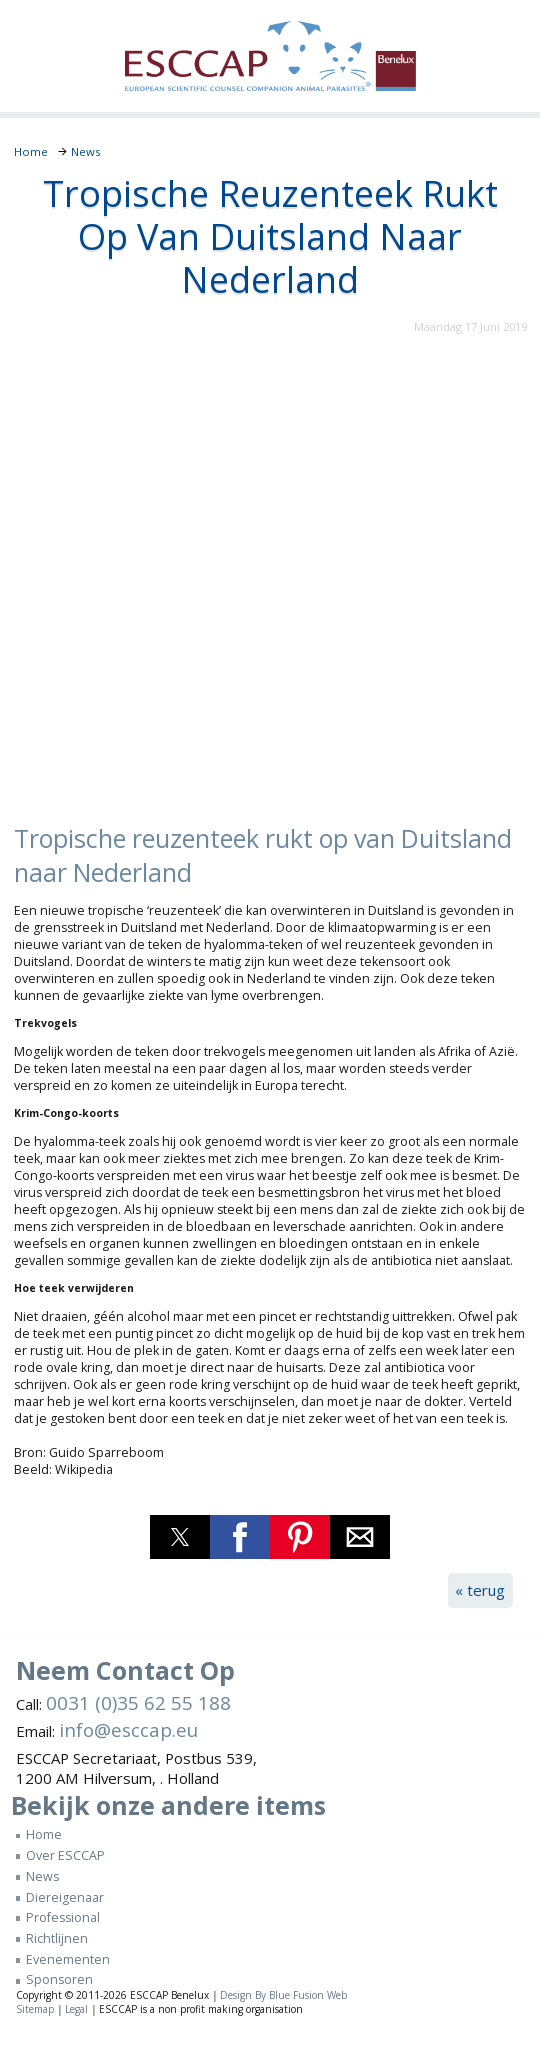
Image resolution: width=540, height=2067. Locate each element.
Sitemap (35, 2009)
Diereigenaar (65, 1897)
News (42, 1876)
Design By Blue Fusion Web (283, 1995)
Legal (76, 2009)
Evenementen (68, 1959)
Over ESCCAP (65, 1855)
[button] (180, 1537)
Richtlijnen (57, 1938)
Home (44, 1834)
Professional (63, 1917)
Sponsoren (59, 1979)
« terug (480, 1590)
